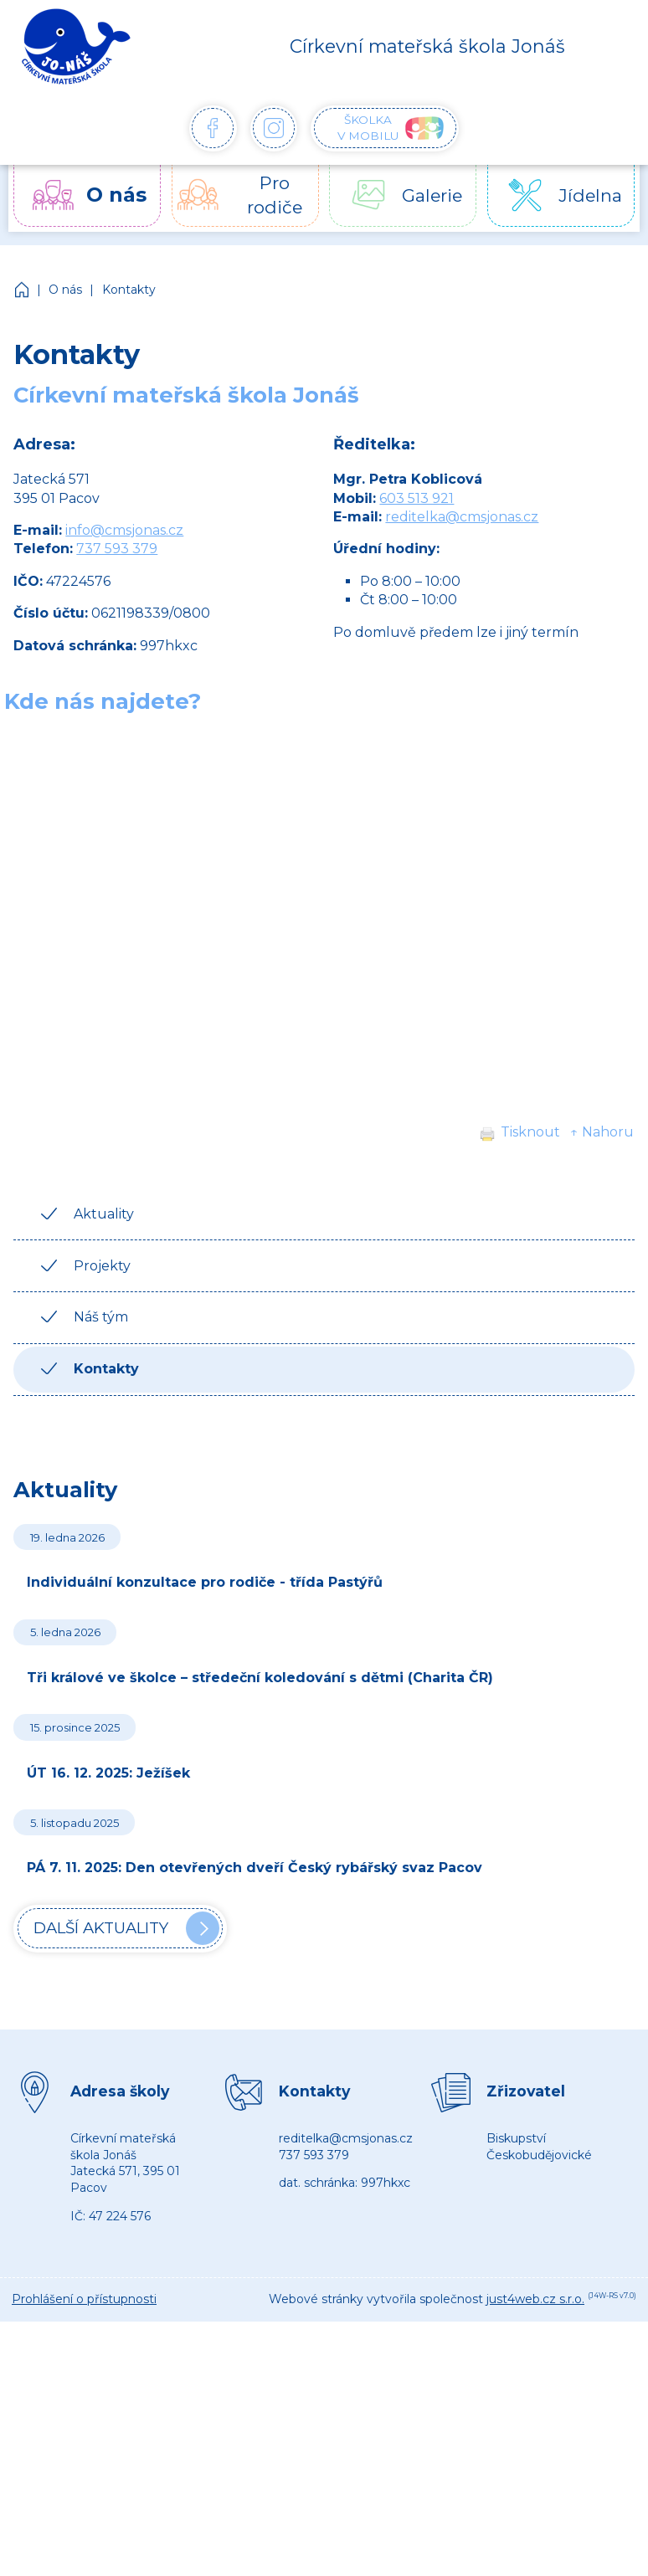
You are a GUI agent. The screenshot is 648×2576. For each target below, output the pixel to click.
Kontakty (129, 289)
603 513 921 (416, 498)
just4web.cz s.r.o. (535, 2299)
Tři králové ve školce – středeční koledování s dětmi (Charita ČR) (260, 1678)
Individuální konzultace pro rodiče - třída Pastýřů (205, 1582)
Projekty (102, 1266)
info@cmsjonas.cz (124, 530)
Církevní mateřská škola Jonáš (22, 289)
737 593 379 (116, 549)
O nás (65, 289)
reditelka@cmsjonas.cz (461, 517)
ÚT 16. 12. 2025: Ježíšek (108, 1773)
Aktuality (104, 1214)
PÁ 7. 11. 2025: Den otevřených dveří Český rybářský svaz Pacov (254, 1868)
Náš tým (101, 1317)
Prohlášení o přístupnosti (84, 2299)
